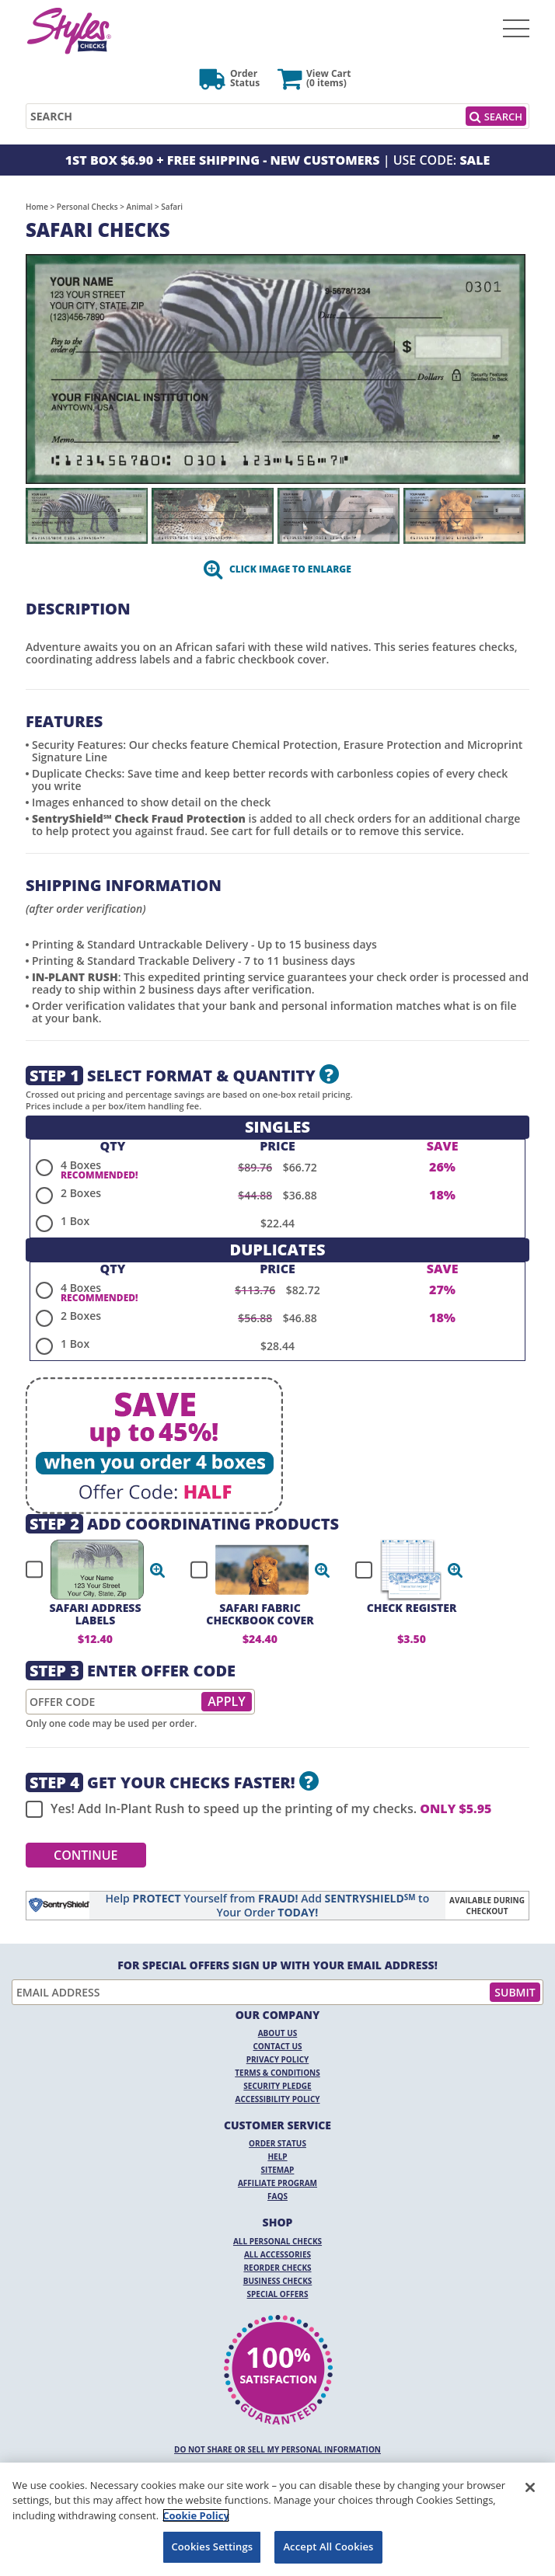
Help (277, 2156)
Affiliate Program (277, 2183)
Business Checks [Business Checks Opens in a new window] (277, 2280)
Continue (86, 1855)
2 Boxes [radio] (81, 1192)
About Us (278, 2033)
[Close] (530, 2487)
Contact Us (277, 2046)
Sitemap (278, 2169)
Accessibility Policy (278, 2099)
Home (37, 206)
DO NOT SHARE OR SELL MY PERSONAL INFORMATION (277, 2449)
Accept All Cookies (328, 2546)
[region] (277, 2519)
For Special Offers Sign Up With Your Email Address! (277, 1965)
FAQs (277, 2196)
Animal (140, 206)
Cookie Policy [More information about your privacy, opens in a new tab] (195, 2515)
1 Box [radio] (75, 1220)
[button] (158, 1570)
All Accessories (277, 2254)
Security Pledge (277, 2085)
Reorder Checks (277, 2267)
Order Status (277, 2143)
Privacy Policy (277, 2059)
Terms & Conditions (277, 2072)
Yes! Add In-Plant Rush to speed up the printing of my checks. (258, 1809)
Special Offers (278, 2294)
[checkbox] (89, 1570)
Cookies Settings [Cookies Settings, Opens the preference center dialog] (212, 2546)
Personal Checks (87, 206)
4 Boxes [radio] (81, 1164)
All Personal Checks (277, 2241)
